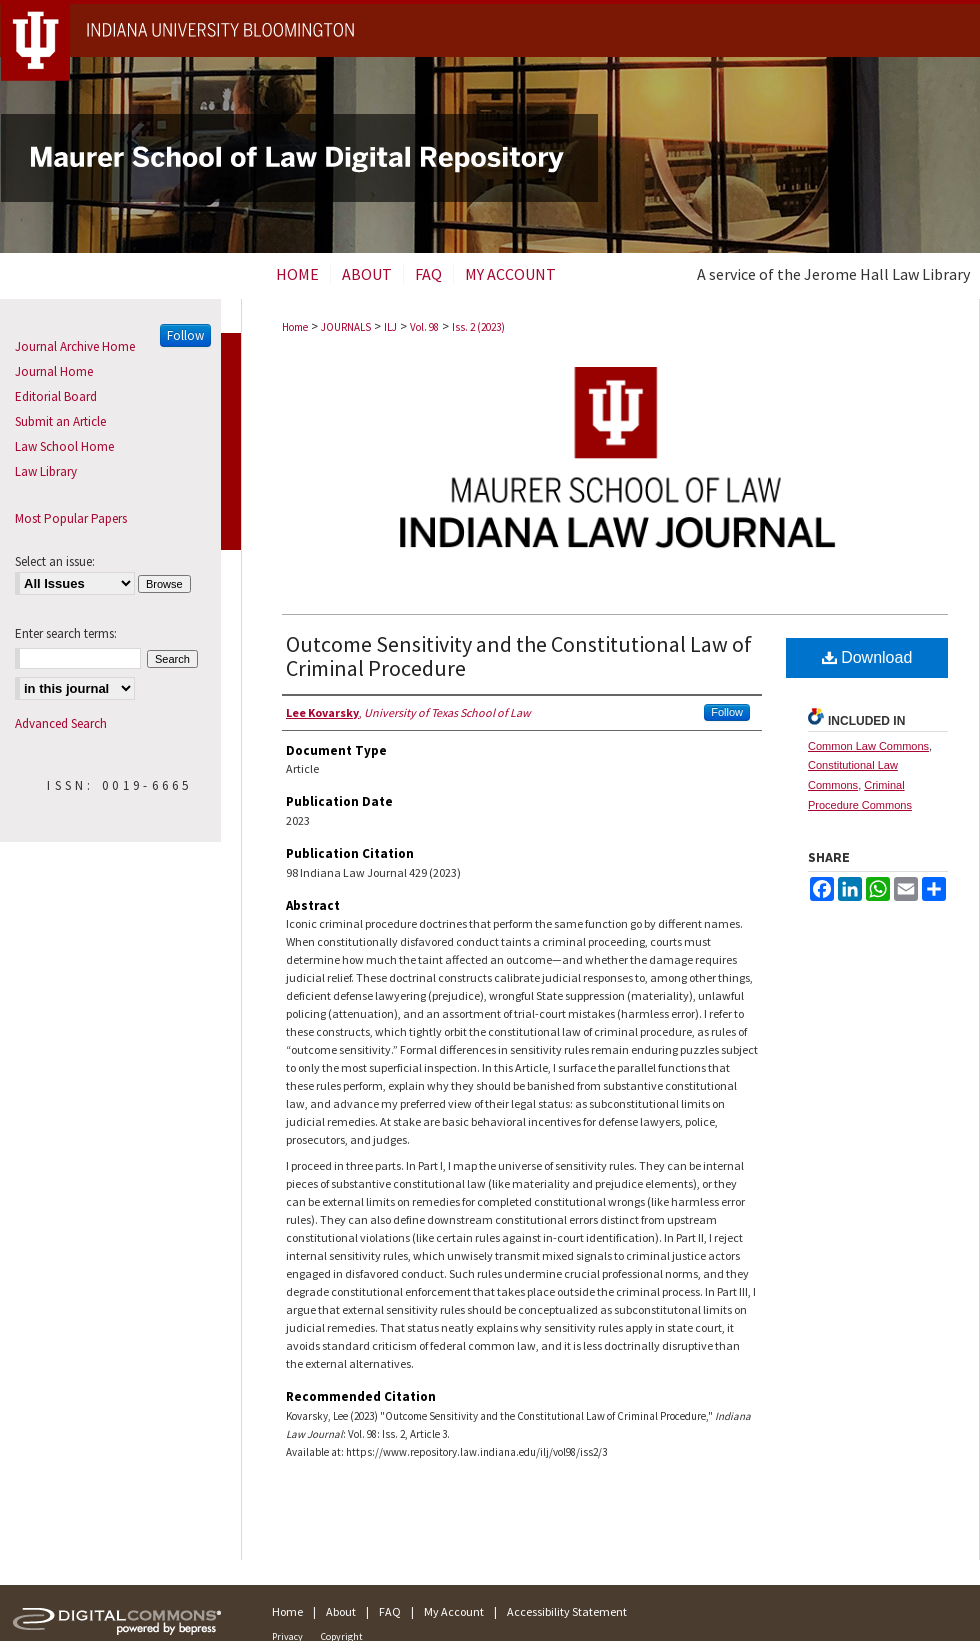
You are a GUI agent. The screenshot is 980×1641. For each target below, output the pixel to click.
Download (867, 657)
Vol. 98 (424, 327)
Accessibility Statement (567, 1611)
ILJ (390, 327)
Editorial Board (56, 396)
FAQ (390, 1611)
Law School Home (64, 446)
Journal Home (54, 371)
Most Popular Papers (71, 518)
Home (295, 327)
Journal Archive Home (75, 346)
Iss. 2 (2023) (478, 327)
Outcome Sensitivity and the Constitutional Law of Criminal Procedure (519, 656)
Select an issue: (55, 561)
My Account (454, 1611)
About (341, 1611)
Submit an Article (60, 421)
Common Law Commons (868, 746)
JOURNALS (346, 327)
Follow (727, 712)
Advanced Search (61, 723)
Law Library (46, 471)
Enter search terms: (66, 633)
